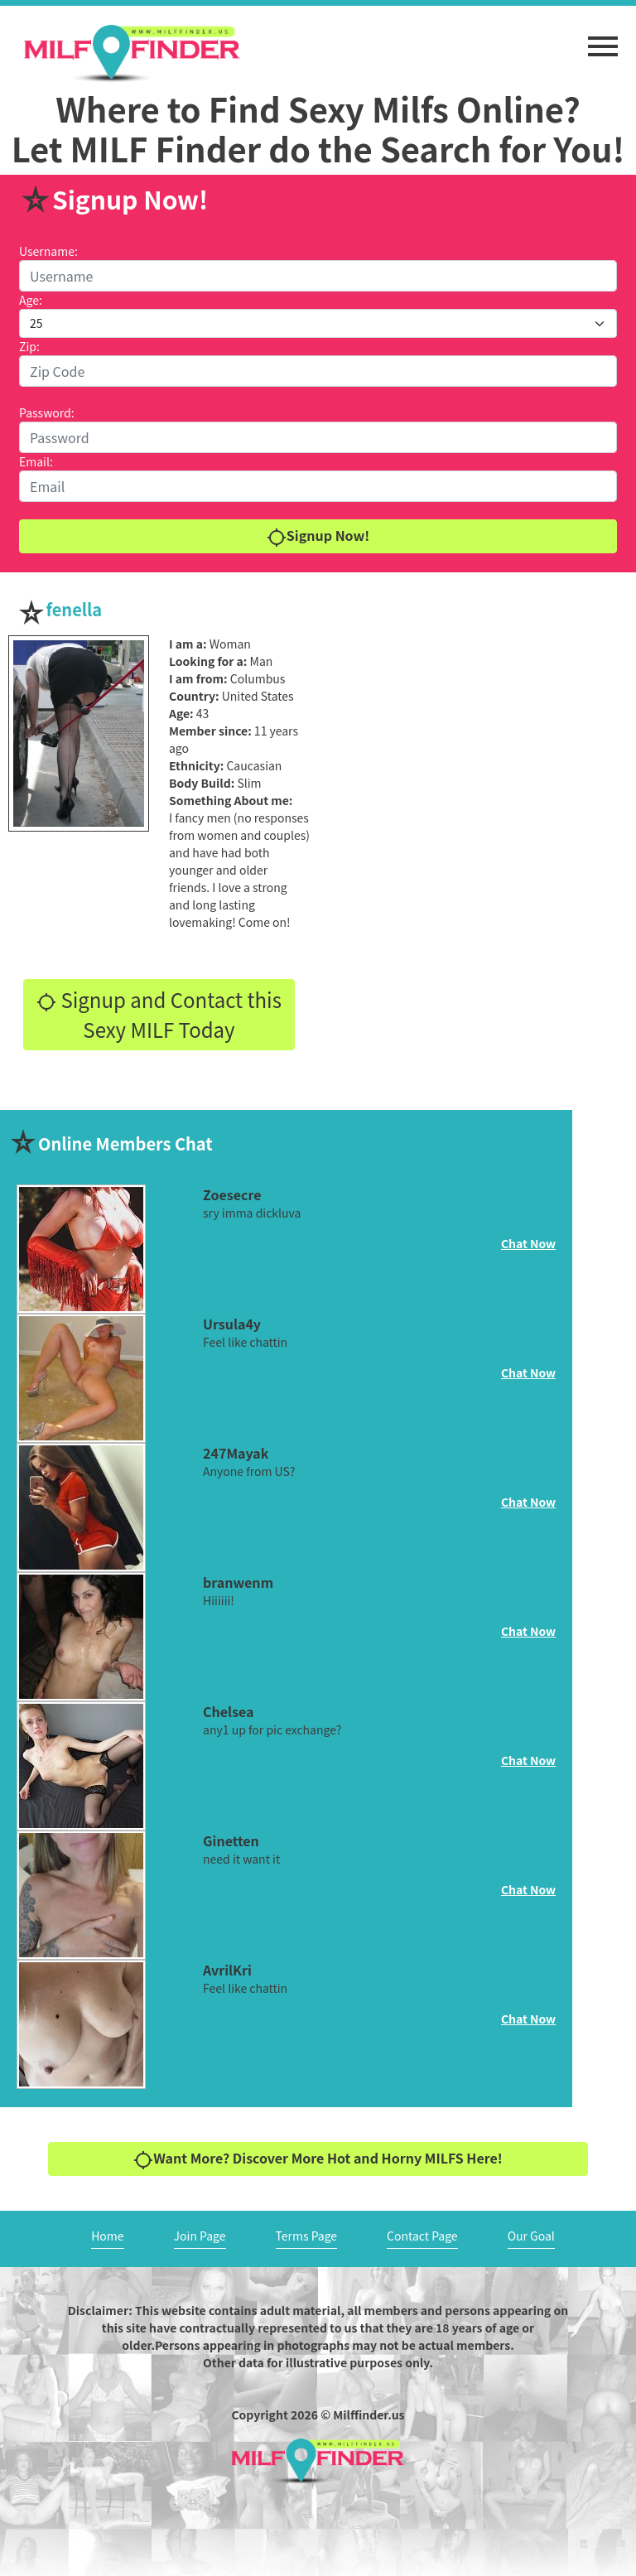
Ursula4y (232, 1324)
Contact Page (422, 2235)
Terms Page (307, 2235)
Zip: (29, 346)
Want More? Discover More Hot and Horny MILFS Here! (317, 2159)
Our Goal (531, 2235)
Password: (47, 412)
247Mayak (235, 1453)
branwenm (238, 1582)
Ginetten (231, 1840)
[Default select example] (318, 323)
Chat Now (528, 1243)
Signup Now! (318, 536)
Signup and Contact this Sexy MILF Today (159, 1014)
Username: (48, 251)
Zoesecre (232, 1194)
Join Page (200, 2235)
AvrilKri (227, 1970)
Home (107, 2235)
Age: (30, 300)
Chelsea (228, 1711)
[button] (603, 38)
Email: (36, 461)
